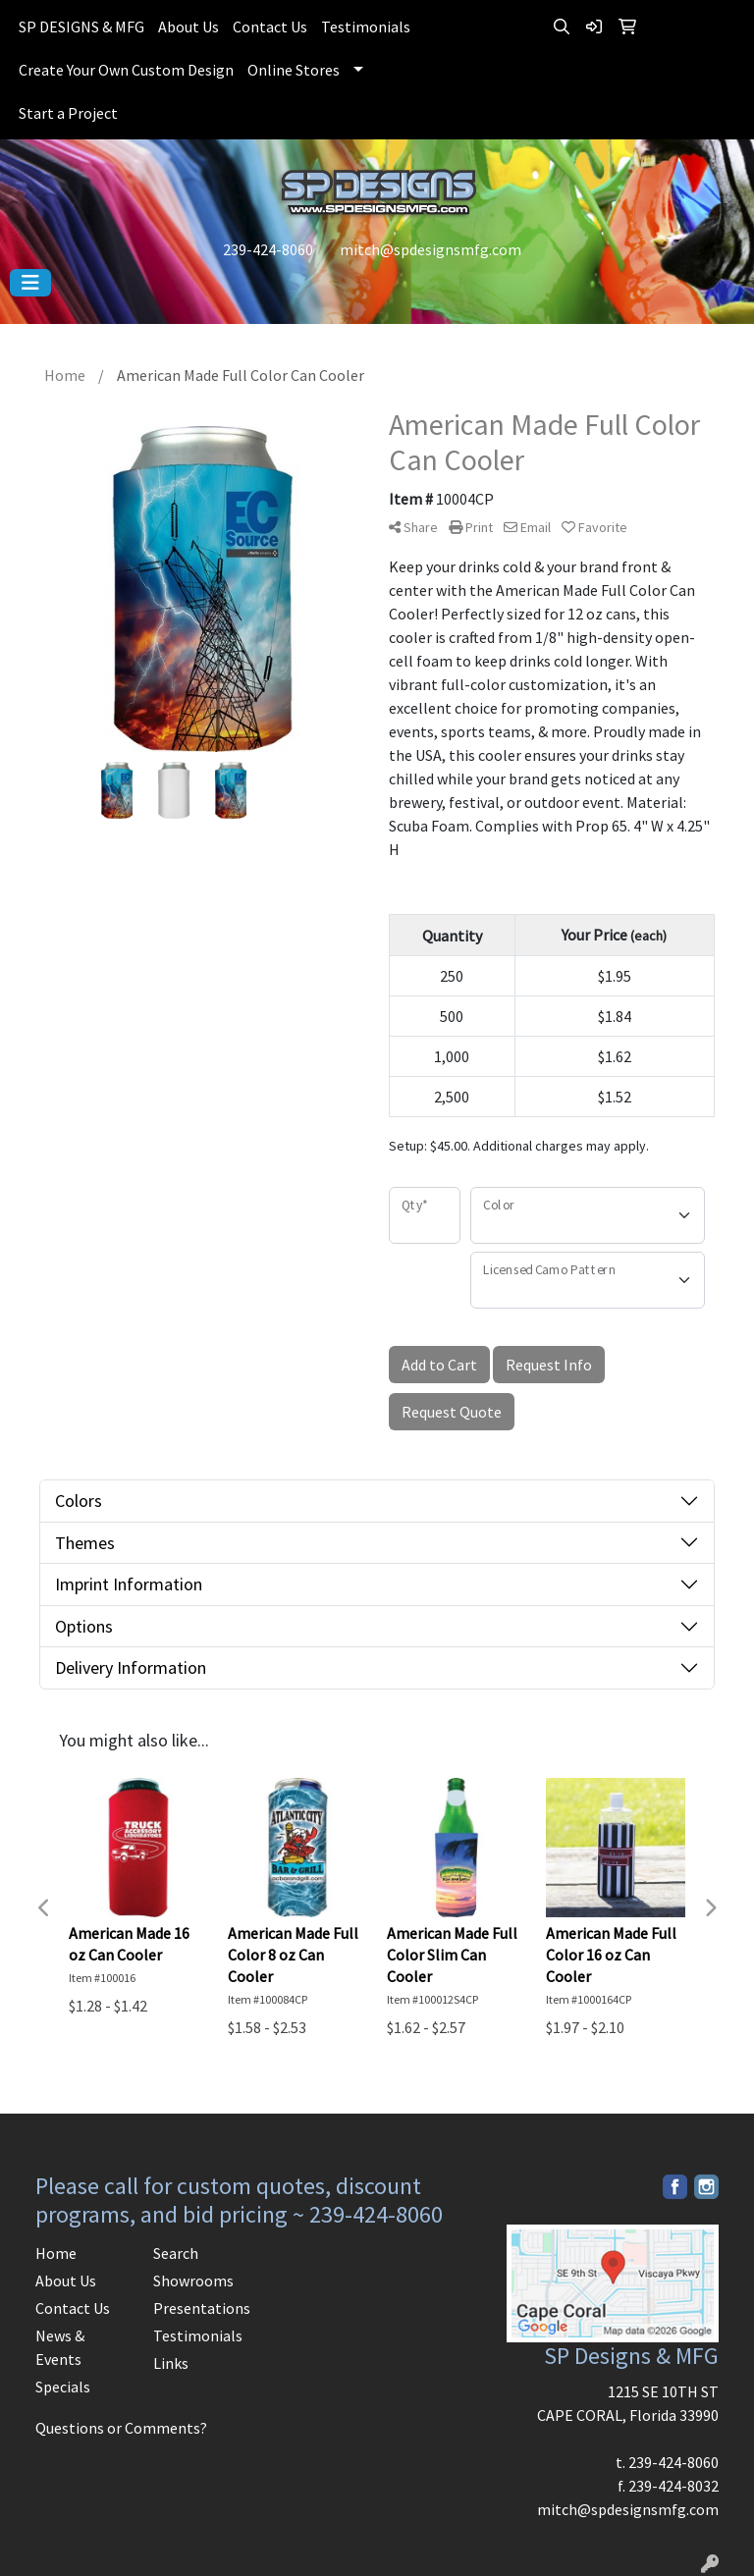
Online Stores (293, 70)
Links (170, 2363)
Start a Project (68, 113)
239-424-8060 (268, 249)
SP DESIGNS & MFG (81, 26)
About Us (188, 26)
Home (56, 2253)
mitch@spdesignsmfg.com (430, 249)
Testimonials (365, 26)
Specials (62, 2386)
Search (175, 2253)
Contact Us (270, 26)
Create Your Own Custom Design (126, 70)
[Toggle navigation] (30, 282)
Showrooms (193, 2280)
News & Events (59, 2347)
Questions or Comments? (121, 2428)
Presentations (200, 2308)
